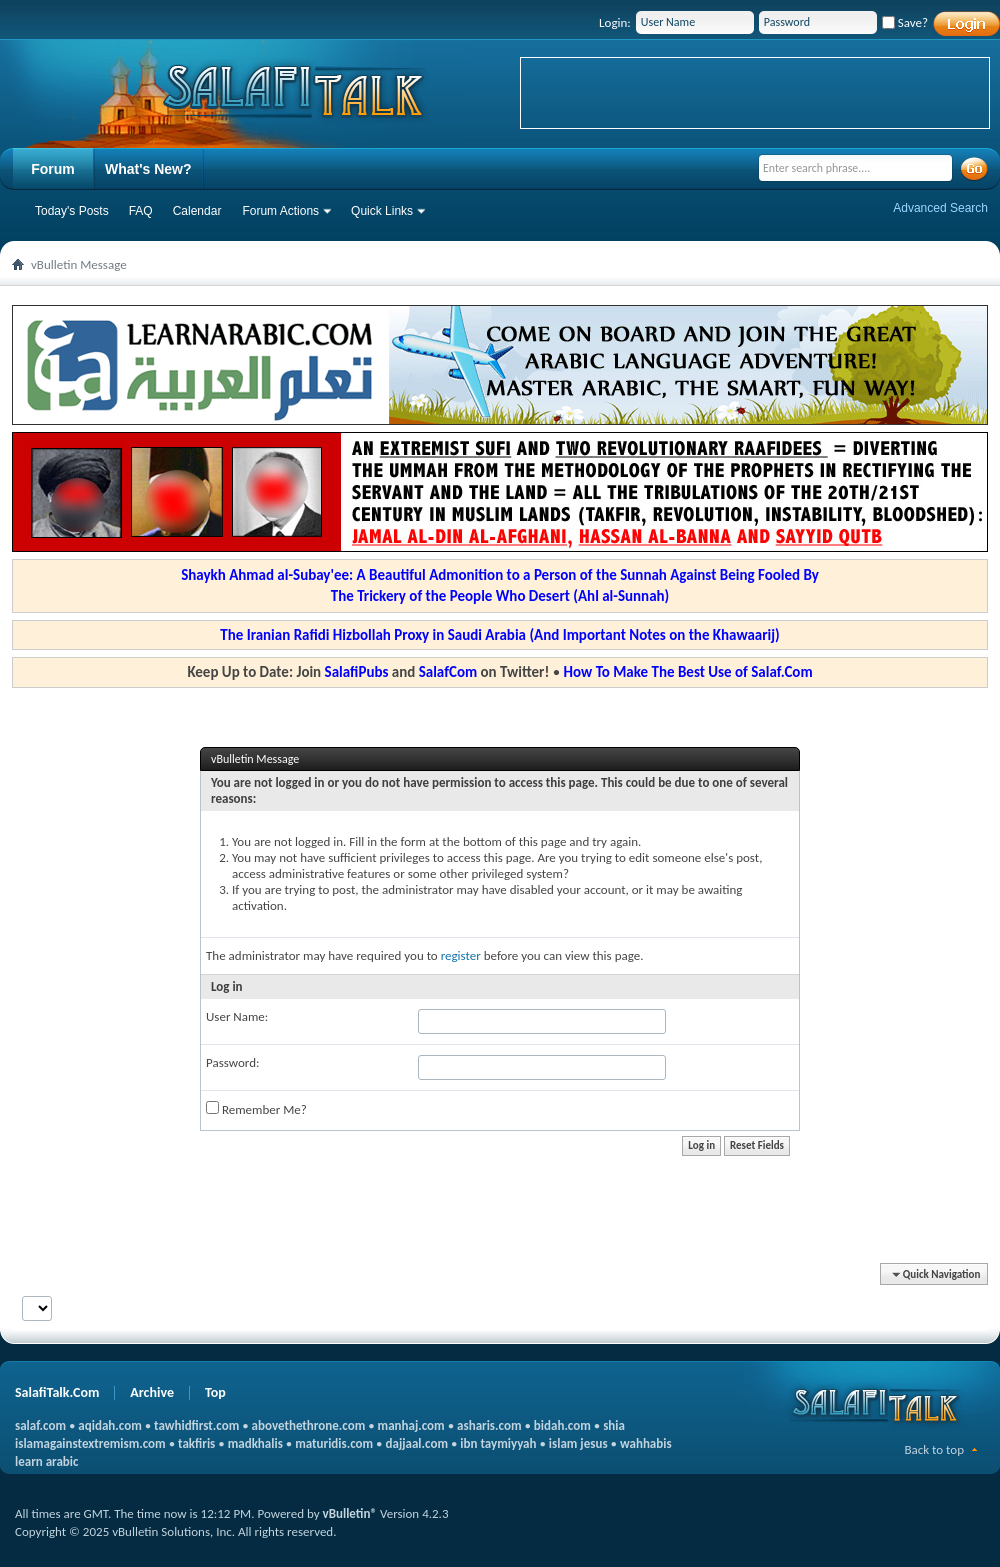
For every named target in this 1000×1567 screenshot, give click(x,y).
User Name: (237, 1016)
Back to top (934, 1449)
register (461, 955)
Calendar (197, 211)
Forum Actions (280, 211)
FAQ (141, 211)
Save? (905, 22)
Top (215, 1392)
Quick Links (382, 211)
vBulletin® (350, 1513)
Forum (53, 169)
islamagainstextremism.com (90, 1443)
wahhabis (646, 1443)
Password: (232, 1062)
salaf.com (40, 1425)
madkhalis (255, 1443)
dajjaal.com (417, 1443)
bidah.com (562, 1425)
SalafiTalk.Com (57, 1392)
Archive (152, 1392)
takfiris (196, 1443)
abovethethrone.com (309, 1425)
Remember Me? (256, 1109)
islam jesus (578, 1443)
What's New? (148, 169)
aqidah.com (109, 1425)
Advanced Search (940, 208)
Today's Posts (72, 211)
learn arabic (46, 1461)
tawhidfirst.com (196, 1425)
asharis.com (489, 1425)
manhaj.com (411, 1425)
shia (614, 1425)
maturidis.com (334, 1443)
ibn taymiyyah (498, 1443)
